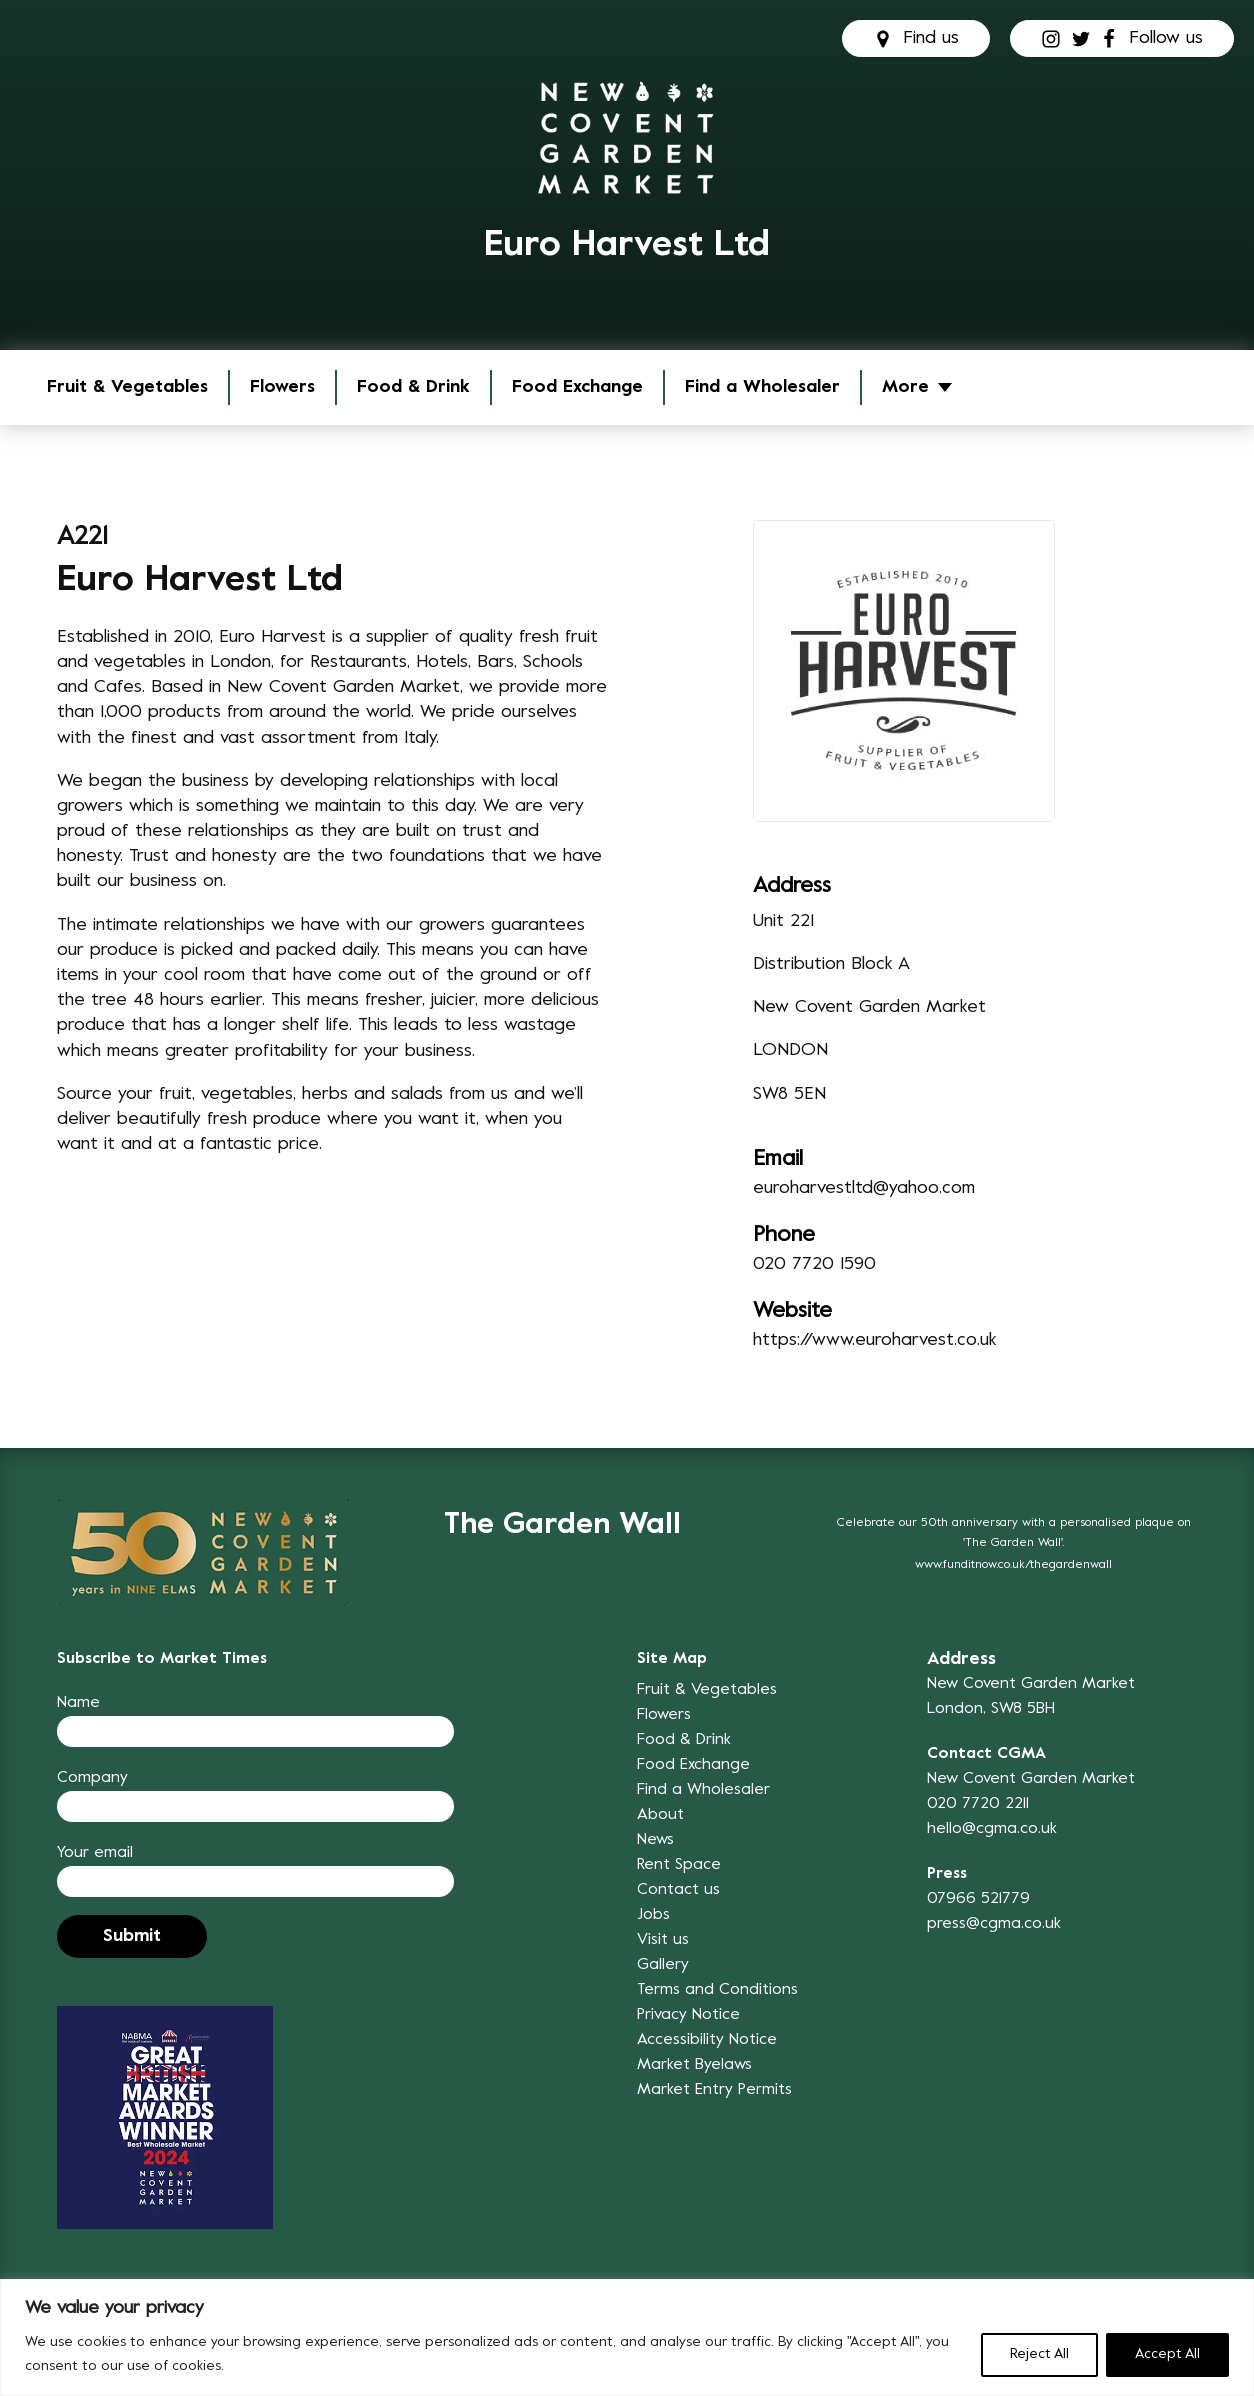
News (655, 1840)
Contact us (678, 1890)
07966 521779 (978, 1899)
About (660, 1815)
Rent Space (679, 1865)
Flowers (282, 387)
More (905, 387)
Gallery (663, 1965)
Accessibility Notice (707, 2040)
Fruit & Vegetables (127, 387)
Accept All (1167, 2354)
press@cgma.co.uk (994, 1924)
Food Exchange (577, 387)
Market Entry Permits (714, 2090)
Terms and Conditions (717, 1990)
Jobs (653, 1915)
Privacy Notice (688, 2015)
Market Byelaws (694, 2065)
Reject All (1039, 2354)
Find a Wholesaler (762, 387)
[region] (627, 2337)
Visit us (663, 1940)
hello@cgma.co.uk (992, 1829)
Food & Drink (413, 387)
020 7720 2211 (978, 1804)
